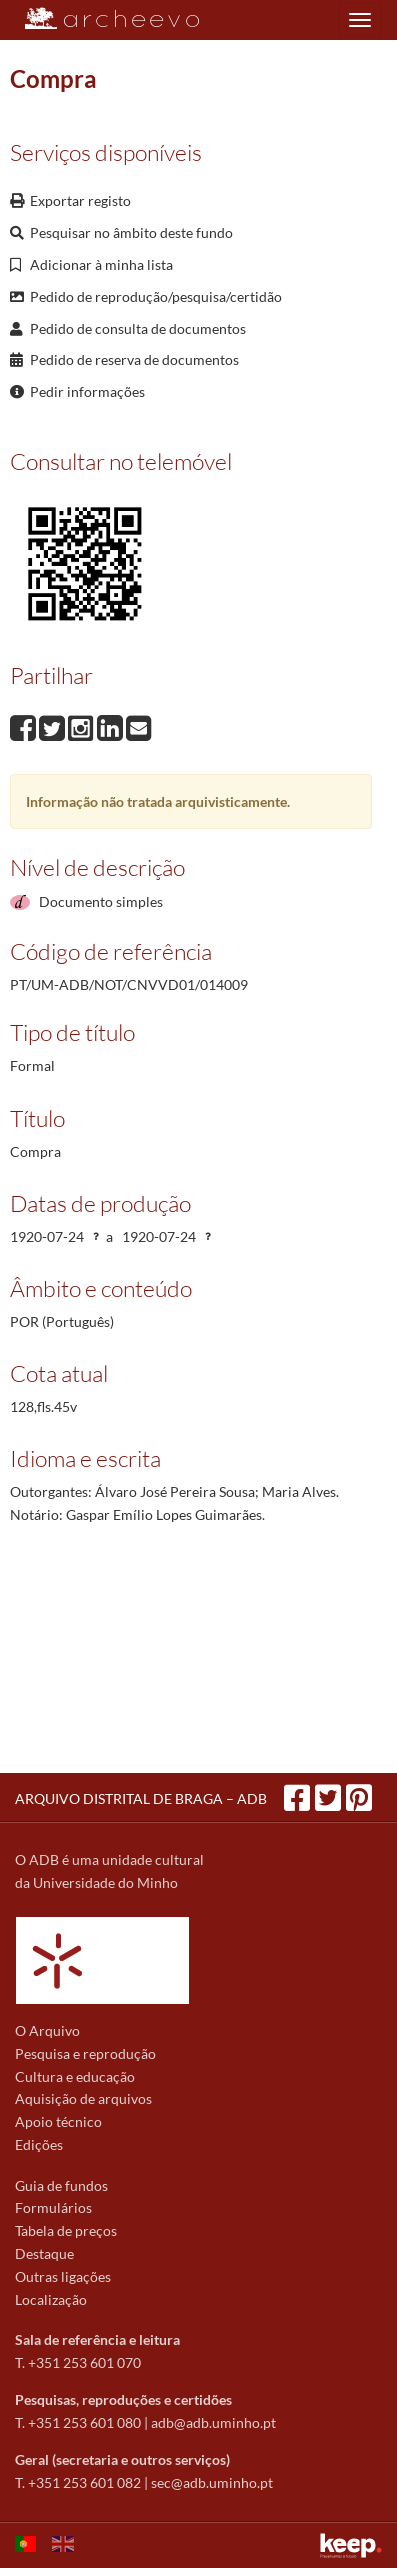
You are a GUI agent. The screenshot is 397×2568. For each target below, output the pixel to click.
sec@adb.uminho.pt (212, 2482)
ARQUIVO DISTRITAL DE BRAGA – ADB (141, 1798)
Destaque (44, 2253)
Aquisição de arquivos (83, 2098)
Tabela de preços (66, 2230)
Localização (51, 2299)
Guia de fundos (61, 2185)
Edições (39, 2144)
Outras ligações (63, 2276)
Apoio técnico (58, 2121)
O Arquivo (47, 2030)
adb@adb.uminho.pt (213, 2422)
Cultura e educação (75, 2076)
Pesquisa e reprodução (85, 2053)
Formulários (53, 2207)
